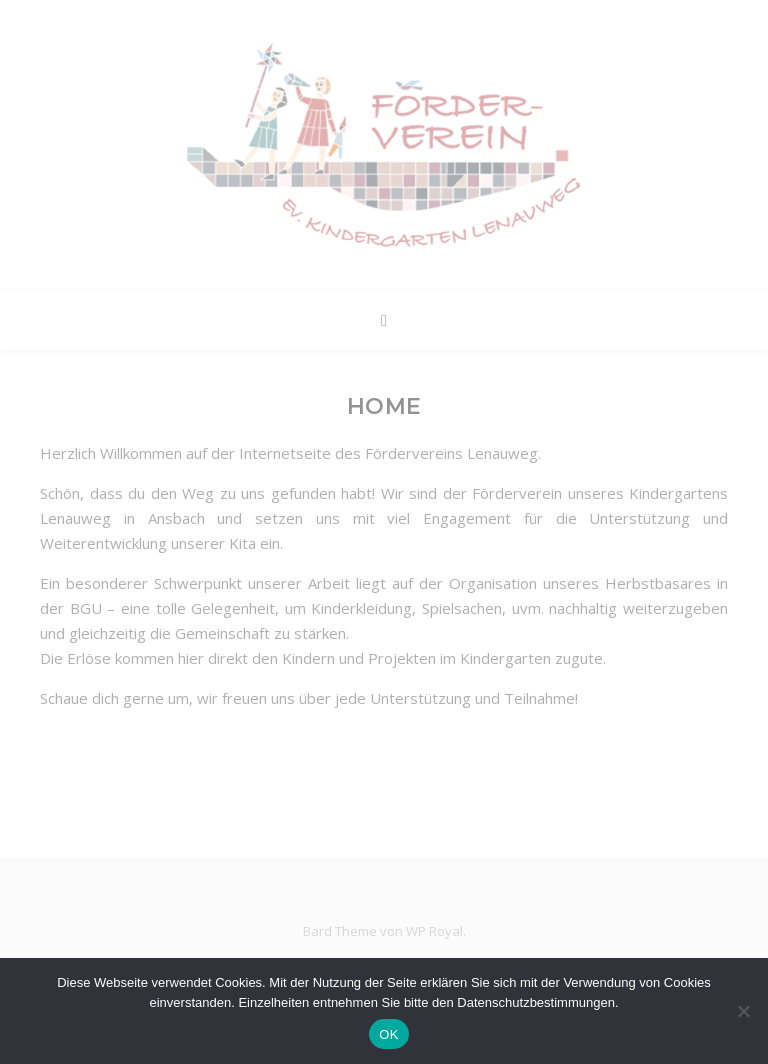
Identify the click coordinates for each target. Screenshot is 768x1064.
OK (388, 1034)
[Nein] (743, 1011)
